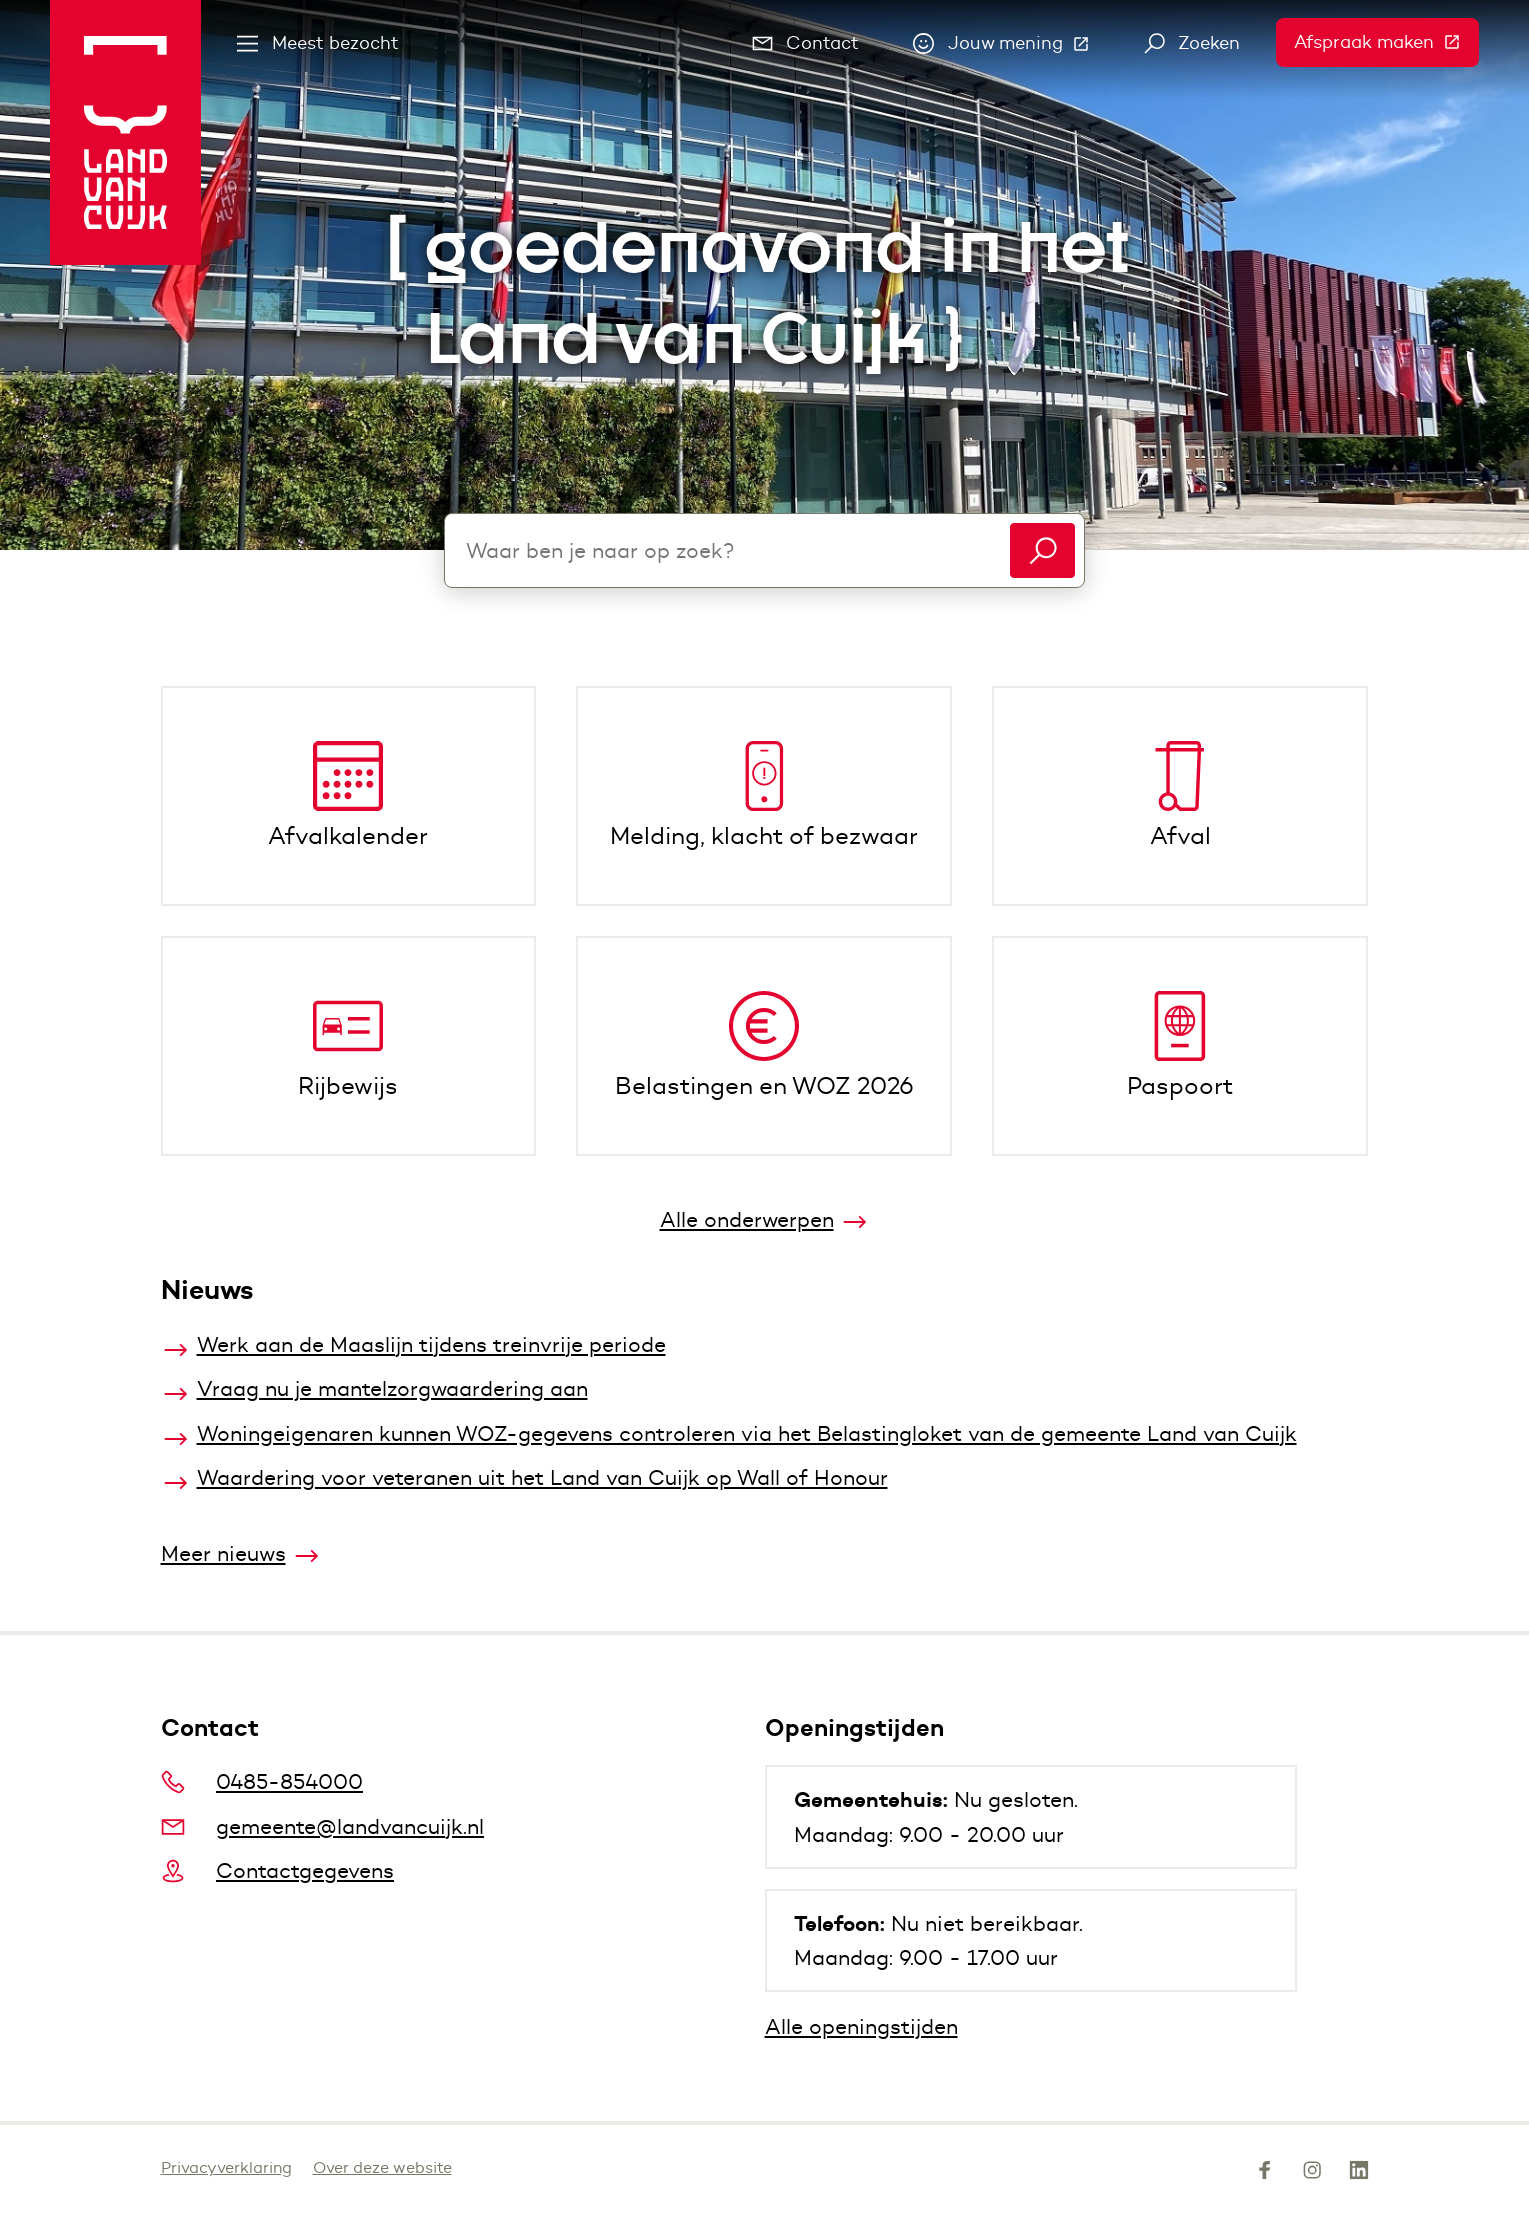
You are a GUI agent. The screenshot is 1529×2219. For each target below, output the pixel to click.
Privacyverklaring (226, 2167)
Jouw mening (1010, 48)
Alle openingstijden (861, 2026)
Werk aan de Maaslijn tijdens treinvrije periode (431, 1344)
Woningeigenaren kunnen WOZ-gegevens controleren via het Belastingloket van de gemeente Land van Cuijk (747, 1433)
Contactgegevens (278, 1870)
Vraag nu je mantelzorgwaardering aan (392, 1388)
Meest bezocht (318, 43)
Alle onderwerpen (747, 1219)
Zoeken (1192, 43)
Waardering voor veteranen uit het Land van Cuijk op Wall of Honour (542, 1477)
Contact (806, 43)
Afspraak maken (1386, 42)
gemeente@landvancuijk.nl (323, 1826)
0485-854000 (262, 1781)
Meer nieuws (223, 1553)
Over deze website (382, 2167)
